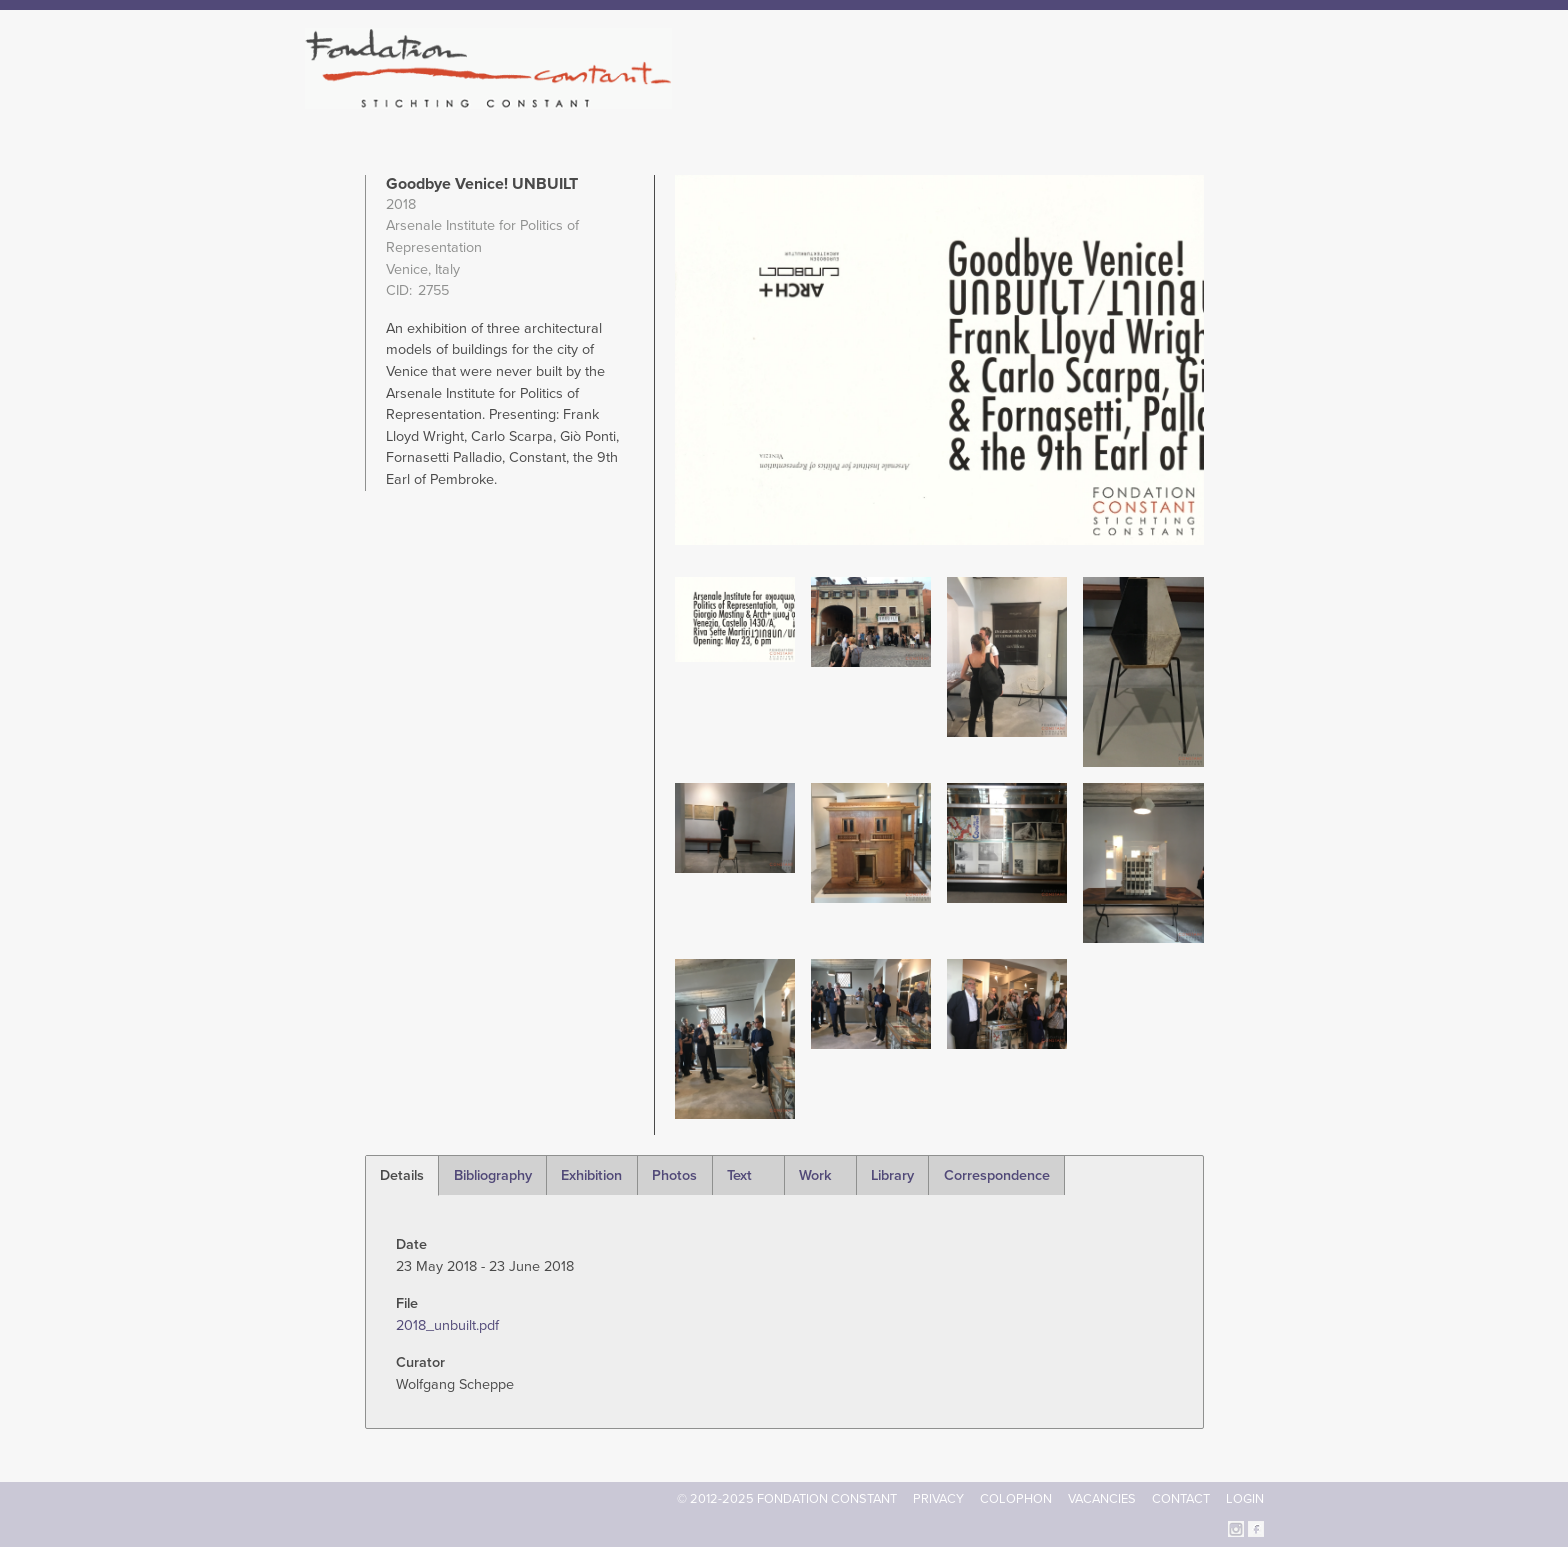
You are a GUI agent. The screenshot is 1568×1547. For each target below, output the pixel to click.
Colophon (1016, 1499)
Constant (957, 100)
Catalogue (1043, 100)
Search (1253, 98)
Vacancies (1102, 1499)
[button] (735, 618)
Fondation (871, 100)
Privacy (938, 1499)
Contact (1181, 1499)
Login (1245, 1499)
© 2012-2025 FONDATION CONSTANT (787, 1499)
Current (1195, 100)
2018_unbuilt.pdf (447, 1325)
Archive (1123, 100)
